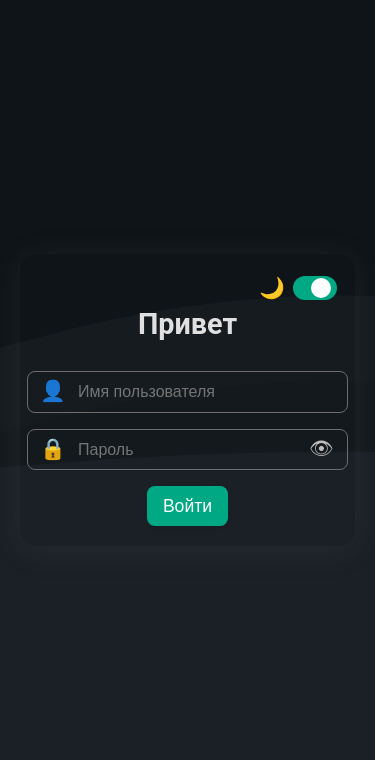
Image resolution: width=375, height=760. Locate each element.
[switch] (315, 288)
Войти (187, 506)
